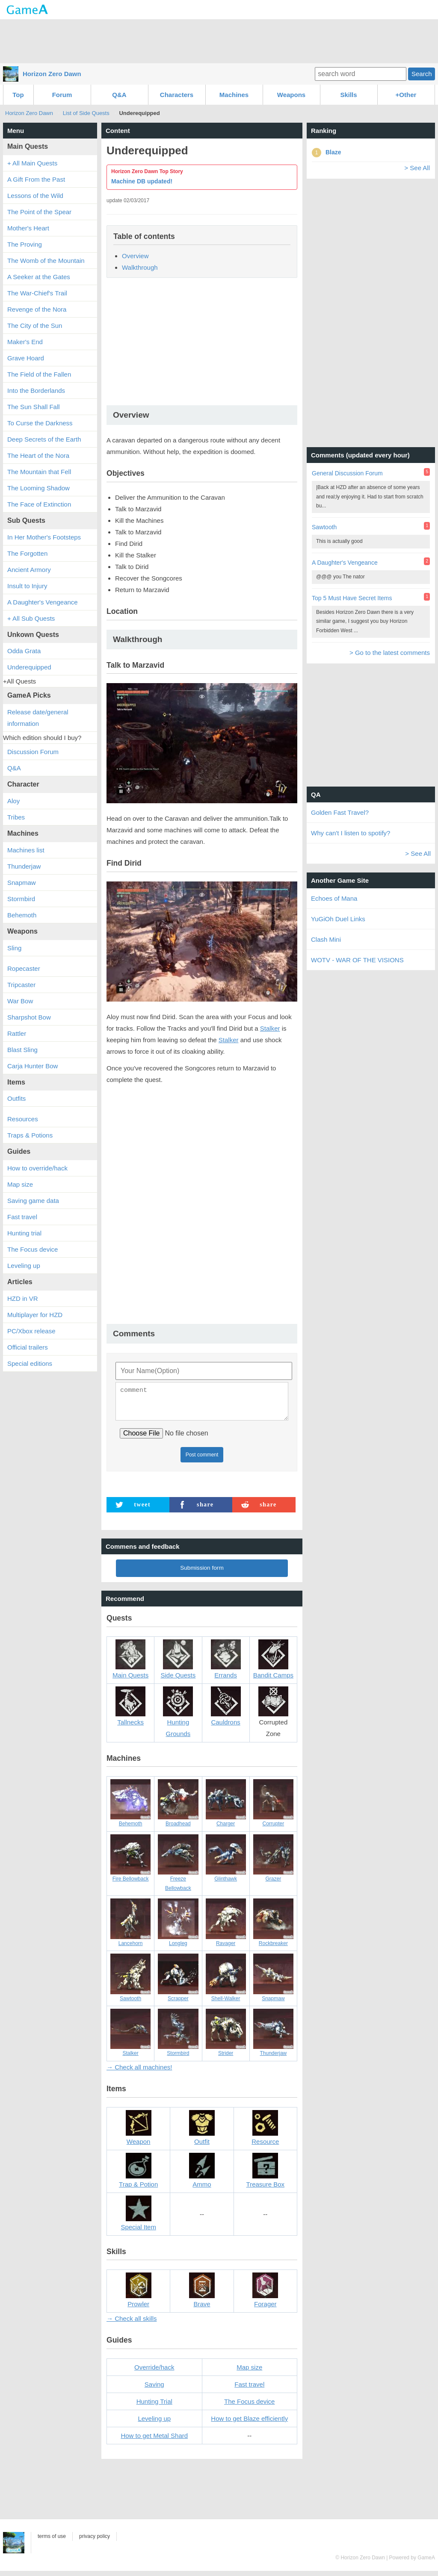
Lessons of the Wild (35, 195)
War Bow (20, 1001)
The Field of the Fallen (39, 374)
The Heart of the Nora (38, 455)
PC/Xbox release (31, 1331)
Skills (348, 94)
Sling (14, 948)
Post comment (202, 1460)
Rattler (16, 1033)
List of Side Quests (86, 113)
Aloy (13, 801)
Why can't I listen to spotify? (350, 833)
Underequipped (29, 667)
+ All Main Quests (32, 163)
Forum (62, 94)
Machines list (25, 850)
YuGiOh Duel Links (338, 919)
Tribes (16, 817)
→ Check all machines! (139, 2072)
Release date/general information (37, 717)
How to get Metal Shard (154, 2440)
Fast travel (249, 2389)
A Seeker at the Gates (38, 276)
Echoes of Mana (334, 898)
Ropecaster (23, 968)
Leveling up (154, 2423)
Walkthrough (140, 267)
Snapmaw (21, 882)
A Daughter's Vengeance (42, 602)
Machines (234, 94)
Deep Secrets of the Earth (44, 439)
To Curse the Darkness (40, 423)
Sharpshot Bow (29, 1017)
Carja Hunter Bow (32, 1066)
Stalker (270, 1028)
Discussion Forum (33, 751)
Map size (249, 2372)
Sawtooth (324, 527)
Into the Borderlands (36, 390)
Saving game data (33, 1200)
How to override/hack (37, 1168)
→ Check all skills (132, 2323)
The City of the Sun (34, 325)
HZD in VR (22, 1298)
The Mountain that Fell (39, 471)
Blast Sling (22, 1049)
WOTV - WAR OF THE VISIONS (357, 960)
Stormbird (21, 898)
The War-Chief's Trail (37, 293)
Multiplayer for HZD (34, 1314)
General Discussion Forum (347, 473)
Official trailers (27, 1347)
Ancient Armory (29, 569)
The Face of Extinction (39, 504)
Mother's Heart (28, 228)
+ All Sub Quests (31, 618)
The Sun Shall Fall (33, 406)
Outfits (16, 1098)
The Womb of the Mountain (46, 260)
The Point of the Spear (39, 211)
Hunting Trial (154, 2406)
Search (421, 73)
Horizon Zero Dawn (52, 73)
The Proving (24, 244)
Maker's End (25, 341)
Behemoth (21, 915)
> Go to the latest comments (389, 652)
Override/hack (154, 2372)
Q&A (119, 94)
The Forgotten (27, 553)
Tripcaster (21, 984)
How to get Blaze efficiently (249, 2423)
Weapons (291, 94)
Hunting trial (24, 1233)
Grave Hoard (25, 358)
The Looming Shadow (38, 488)
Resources (22, 1119)
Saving (154, 2389)
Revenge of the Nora (36, 309)
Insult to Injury (27, 585)
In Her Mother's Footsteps (44, 537)
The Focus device (249, 2406)
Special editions (29, 1363)
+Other (406, 94)
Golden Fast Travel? (340, 812)
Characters (176, 94)
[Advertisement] (219, 40)
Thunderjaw (24, 866)
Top (18, 94)
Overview (135, 255)
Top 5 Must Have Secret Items (352, 598)
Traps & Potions (30, 1135)
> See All (417, 167)
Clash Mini (326, 939)
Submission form (202, 1573)
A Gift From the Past (36, 179)
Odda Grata (24, 650)
